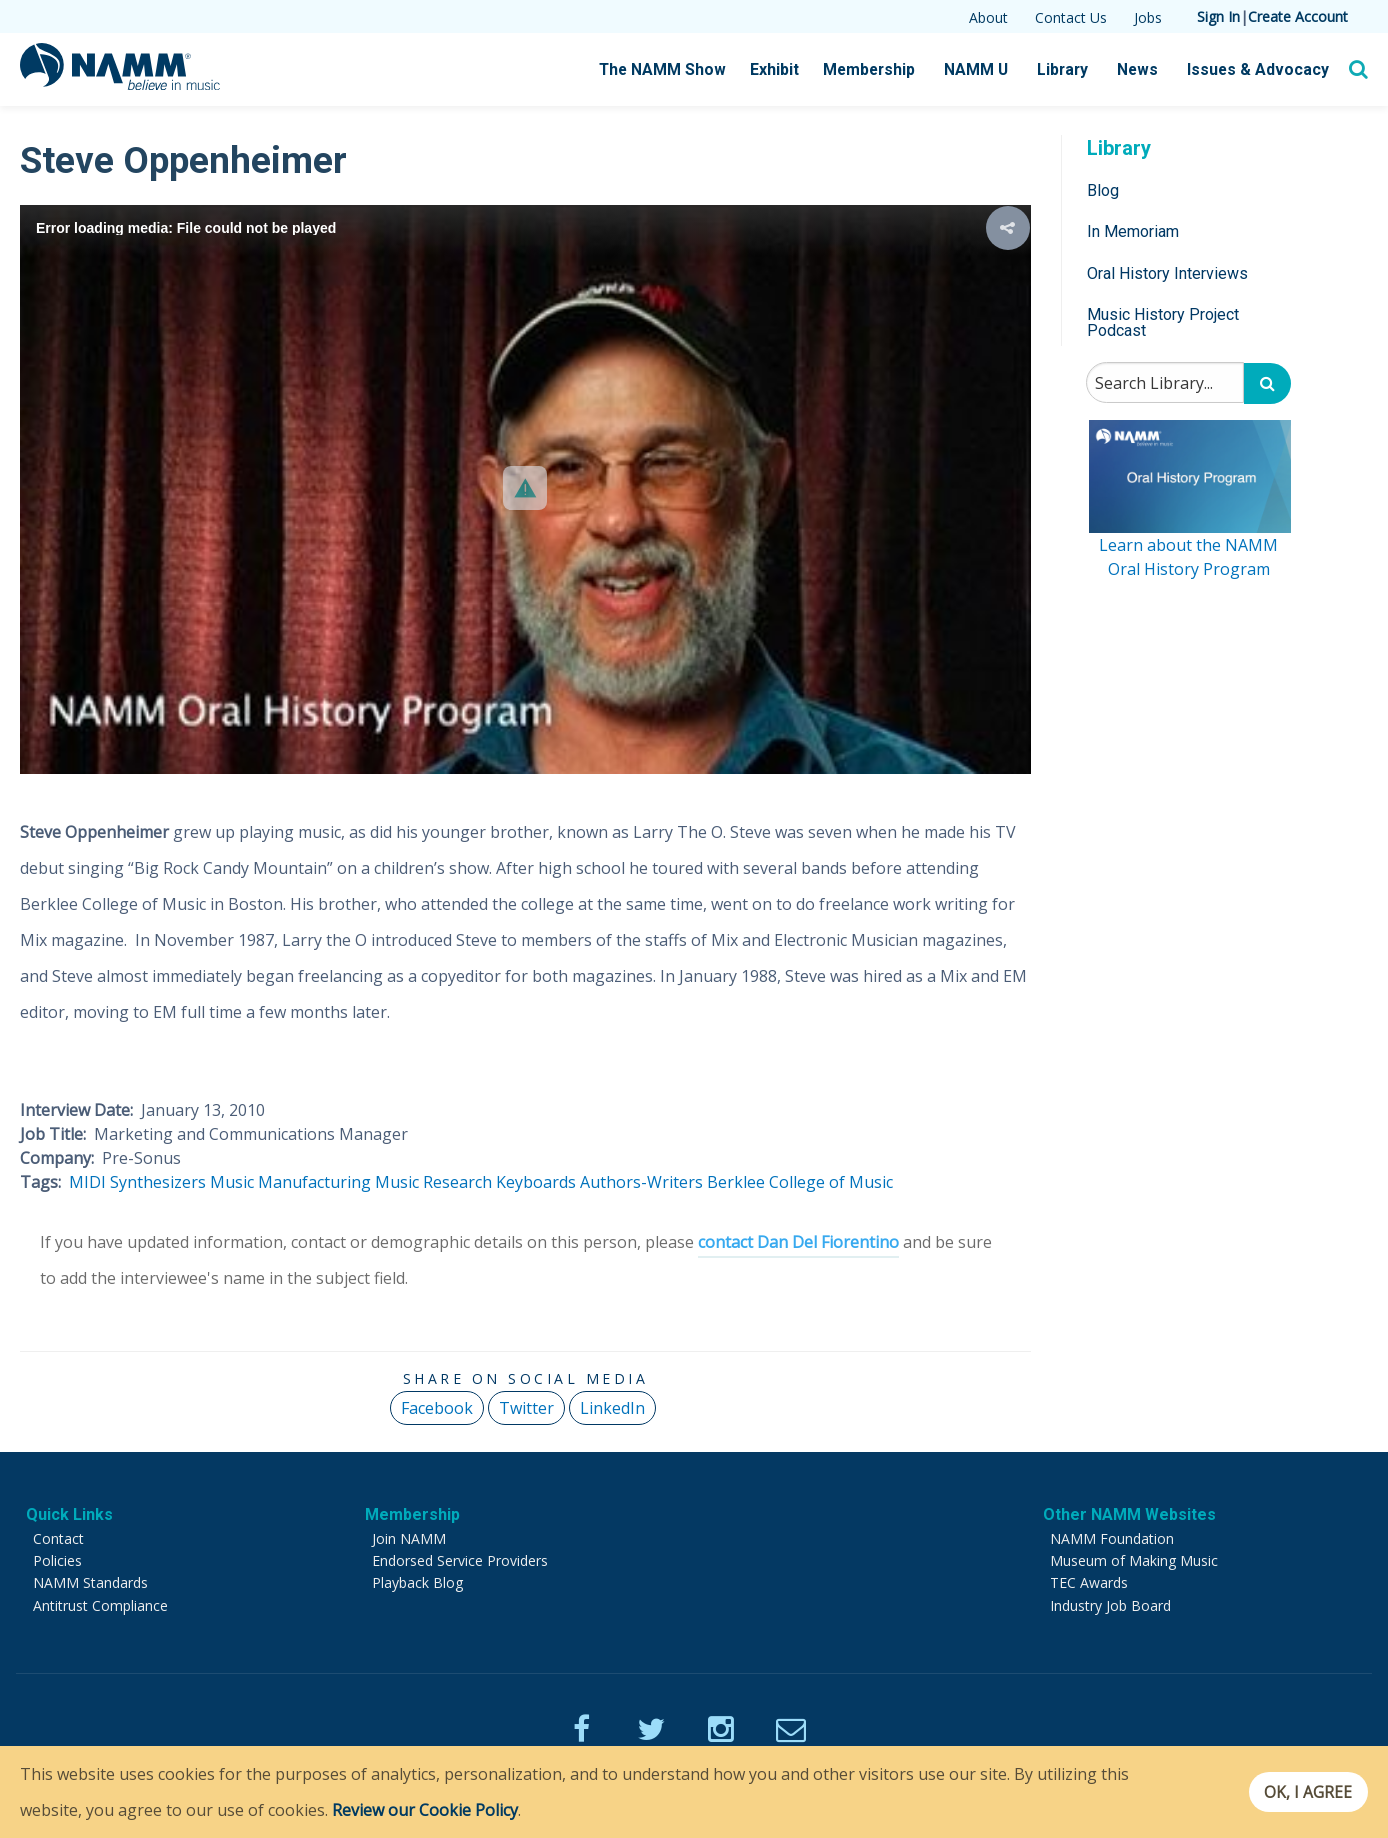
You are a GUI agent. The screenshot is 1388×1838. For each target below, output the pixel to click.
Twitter (526, 1408)
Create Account (1298, 16)
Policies (57, 1560)
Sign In (1218, 16)
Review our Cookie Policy (425, 1810)
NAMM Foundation (1112, 1538)
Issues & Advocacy (1261, 70)
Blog (1103, 190)
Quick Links (69, 1514)
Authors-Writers (641, 1182)
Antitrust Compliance (100, 1605)
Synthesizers (158, 1182)
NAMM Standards (90, 1582)
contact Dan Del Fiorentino (798, 1242)
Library (1072, 70)
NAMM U (987, 70)
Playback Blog (417, 1582)
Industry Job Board (1110, 1605)
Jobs (1148, 17)
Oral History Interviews (1167, 273)
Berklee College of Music (800, 1182)
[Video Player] (525, 489)
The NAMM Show (679, 70)
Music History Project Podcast (1163, 322)
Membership (882, 70)
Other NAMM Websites (1129, 1514)
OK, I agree (1301, 1792)
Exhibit (789, 69)
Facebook (437, 1408)
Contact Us (1071, 17)
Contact (58, 1538)
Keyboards (536, 1182)
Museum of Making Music (1134, 1560)
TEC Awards (1089, 1582)
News (1145, 70)
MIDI (87, 1182)
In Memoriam (1133, 231)
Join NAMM (409, 1538)
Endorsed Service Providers (460, 1560)
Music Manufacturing (290, 1182)
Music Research (433, 1182)
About (988, 17)
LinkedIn (612, 1408)
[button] (525, 488)
